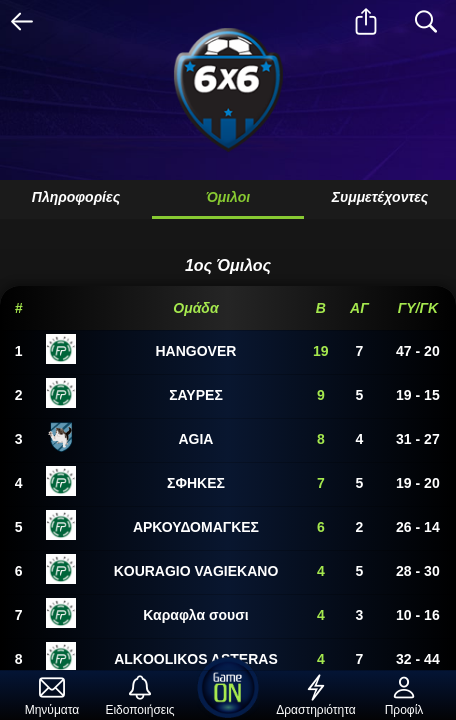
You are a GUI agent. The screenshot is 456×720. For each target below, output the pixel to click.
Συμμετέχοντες (380, 197)
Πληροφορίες (76, 197)
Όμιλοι (228, 197)
